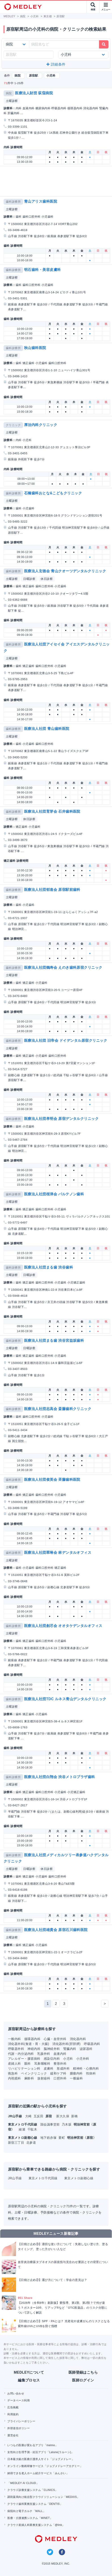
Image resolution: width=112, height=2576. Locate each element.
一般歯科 (76, 2078)
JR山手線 (15, 2178)
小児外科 (82, 2058)
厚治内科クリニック (40, 425)
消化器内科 (78, 2039)
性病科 (91, 2073)
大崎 (29, 2116)
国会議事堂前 (50, 2124)
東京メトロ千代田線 (43, 2178)
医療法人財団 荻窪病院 (34, 93)
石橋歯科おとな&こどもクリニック (53, 493)
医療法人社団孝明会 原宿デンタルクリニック (61, 1119)
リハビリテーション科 (24, 2068)
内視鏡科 (14, 2078)
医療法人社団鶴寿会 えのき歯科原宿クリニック (63, 967)
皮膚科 (48, 2068)
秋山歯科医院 (35, 348)
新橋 (74, 2116)
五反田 (39, 2116)
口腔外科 (60, 2078)
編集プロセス (29, 2380)
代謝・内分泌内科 (21, 2053)
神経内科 (33, 2049)
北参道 (31, 2142)
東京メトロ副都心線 (78, 2178)
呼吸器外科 (16, 2049)
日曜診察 (29, 579)
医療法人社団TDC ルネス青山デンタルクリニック (65, 1699)
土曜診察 (12, 101)
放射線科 (43, 2078)
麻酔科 (29, 2078)
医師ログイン (83, 2380)
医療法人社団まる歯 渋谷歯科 (48, 1267)
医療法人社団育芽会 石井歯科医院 (52, 811)
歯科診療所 (13, 201)
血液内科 (60, 2053)
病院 (9, 93)
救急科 (13, 2073)
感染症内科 (52, 2058)
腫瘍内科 (76, 2073)
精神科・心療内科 (86, 2068)
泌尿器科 (86, 2049)
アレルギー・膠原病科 (24, 2058)
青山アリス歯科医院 (40, 201)
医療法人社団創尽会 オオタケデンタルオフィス (63, 1626)
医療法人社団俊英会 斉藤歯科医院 (52, 1479)
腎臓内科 (69, 2049)
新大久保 (63, 2116)
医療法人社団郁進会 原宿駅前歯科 (52, 890)
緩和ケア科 (58, 2073)
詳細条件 (55, 64)
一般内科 (14, 2039)
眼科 (27, 2063)
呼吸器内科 (92, 2044)
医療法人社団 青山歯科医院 (46, 729)
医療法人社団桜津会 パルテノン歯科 (54, 1194)
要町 (62, 2137)
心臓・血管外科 (55, 2039)
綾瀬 (22, 2129)
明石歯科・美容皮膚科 (42, 270)
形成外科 (63, 2068)
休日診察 (47, 579)
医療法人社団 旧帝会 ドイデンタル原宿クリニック (65, 1040)
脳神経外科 (52, 2049)
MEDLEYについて (29, 2372)
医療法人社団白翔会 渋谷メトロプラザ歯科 (59, 1777)
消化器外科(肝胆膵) (66, 2044)
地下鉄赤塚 (49, 2137)
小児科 (68, 2058)
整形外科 (60, 2063)
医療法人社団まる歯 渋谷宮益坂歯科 (54, 1340)
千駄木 (32, 2129)
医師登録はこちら (83, 2372)
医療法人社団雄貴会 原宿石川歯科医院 (56, 1930)
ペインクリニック (34, 2073)
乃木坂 (67, 2124)
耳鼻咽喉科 (42, 2063)
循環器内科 (32, 2039)
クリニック (13, 425)
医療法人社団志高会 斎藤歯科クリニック (57, 1409)
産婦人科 (14, 2063)
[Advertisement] (57, 181)
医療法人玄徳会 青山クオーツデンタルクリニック (65, 571)
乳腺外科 (43, 2053)
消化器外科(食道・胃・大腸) (28, 2044)
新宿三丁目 (16, 2142)
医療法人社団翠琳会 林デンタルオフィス (57, 1552)
